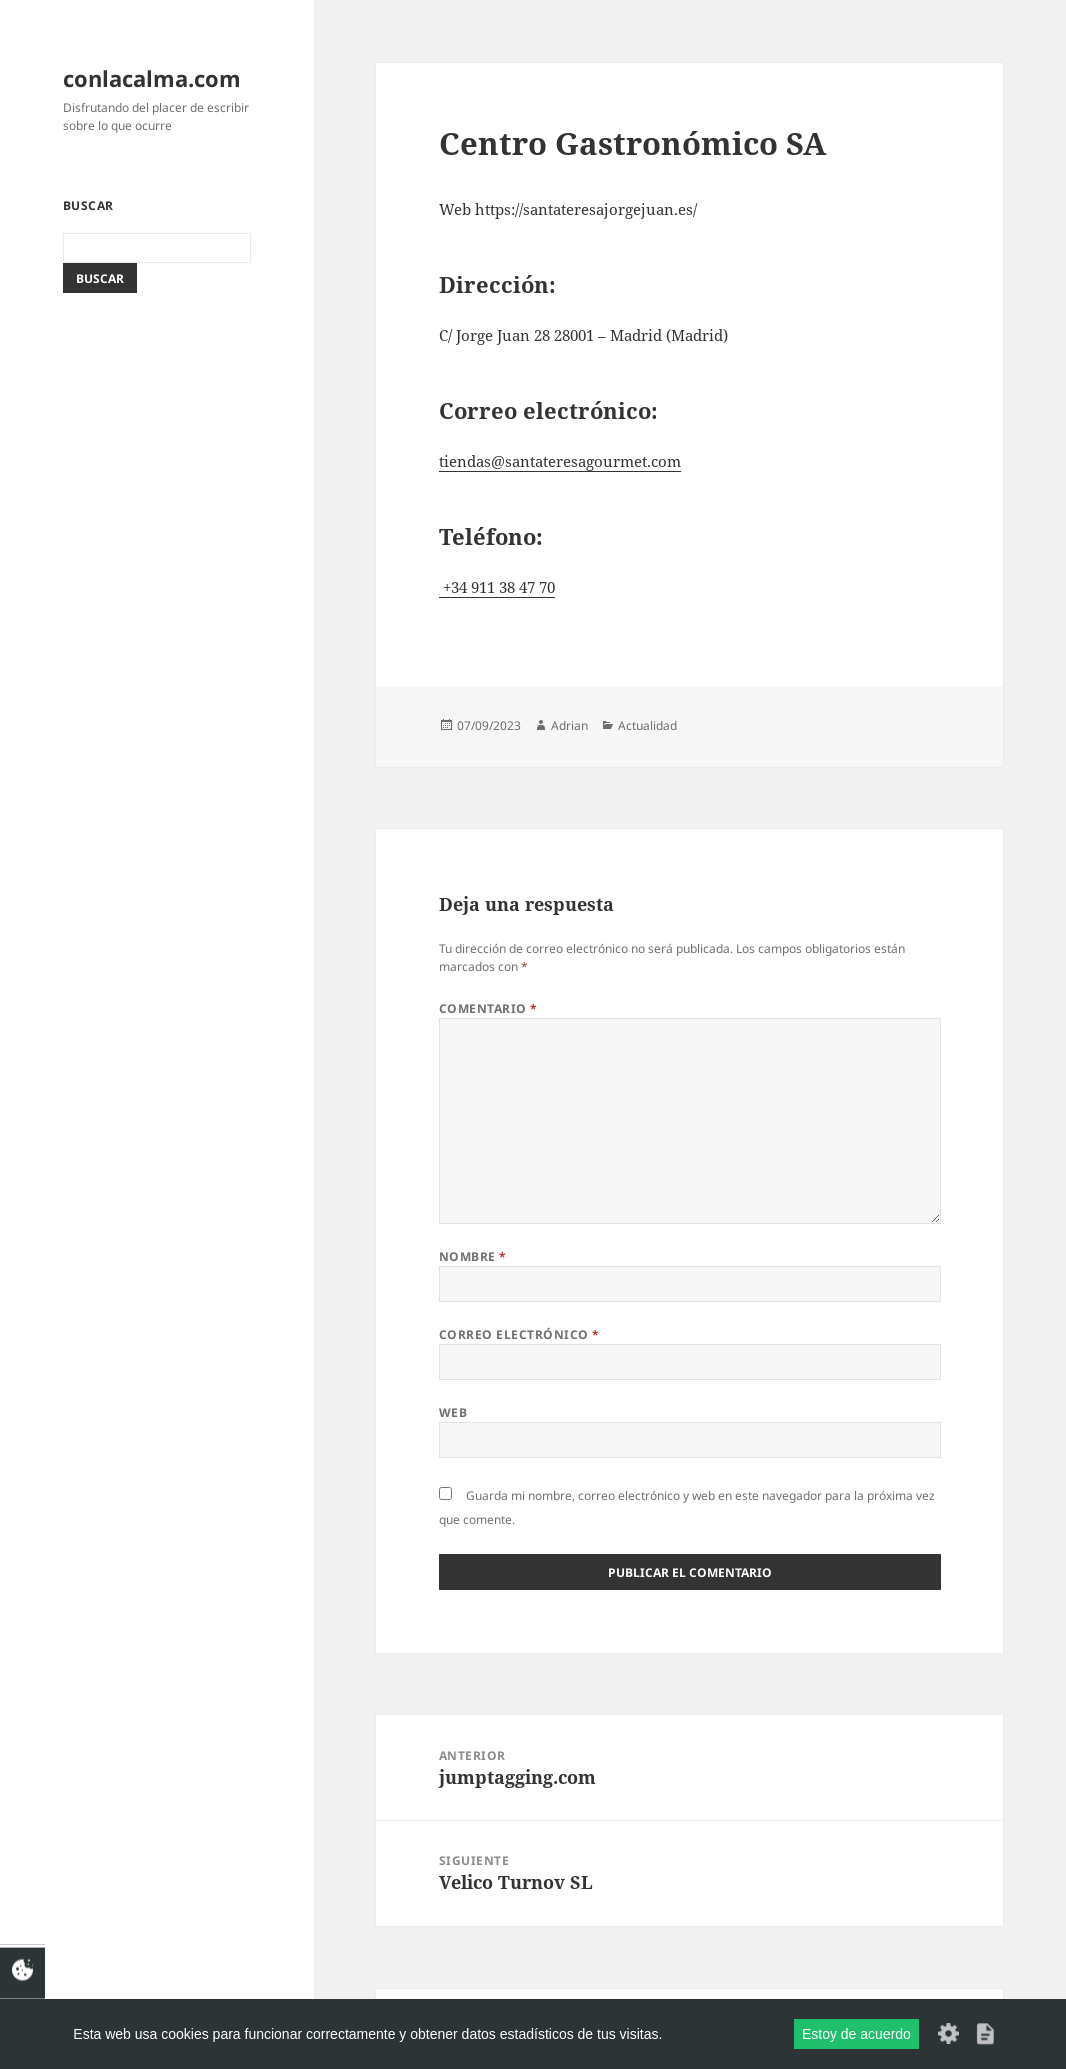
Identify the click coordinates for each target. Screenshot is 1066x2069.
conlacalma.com (152, 78)
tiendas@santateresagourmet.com (560, 461)
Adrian (569, 725)
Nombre (473, 1256)
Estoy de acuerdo (856, 2034)
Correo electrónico (519, 1334)
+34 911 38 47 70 (497, 587)
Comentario (488, 1008)
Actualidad (647, 725)
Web (453, 1412)
